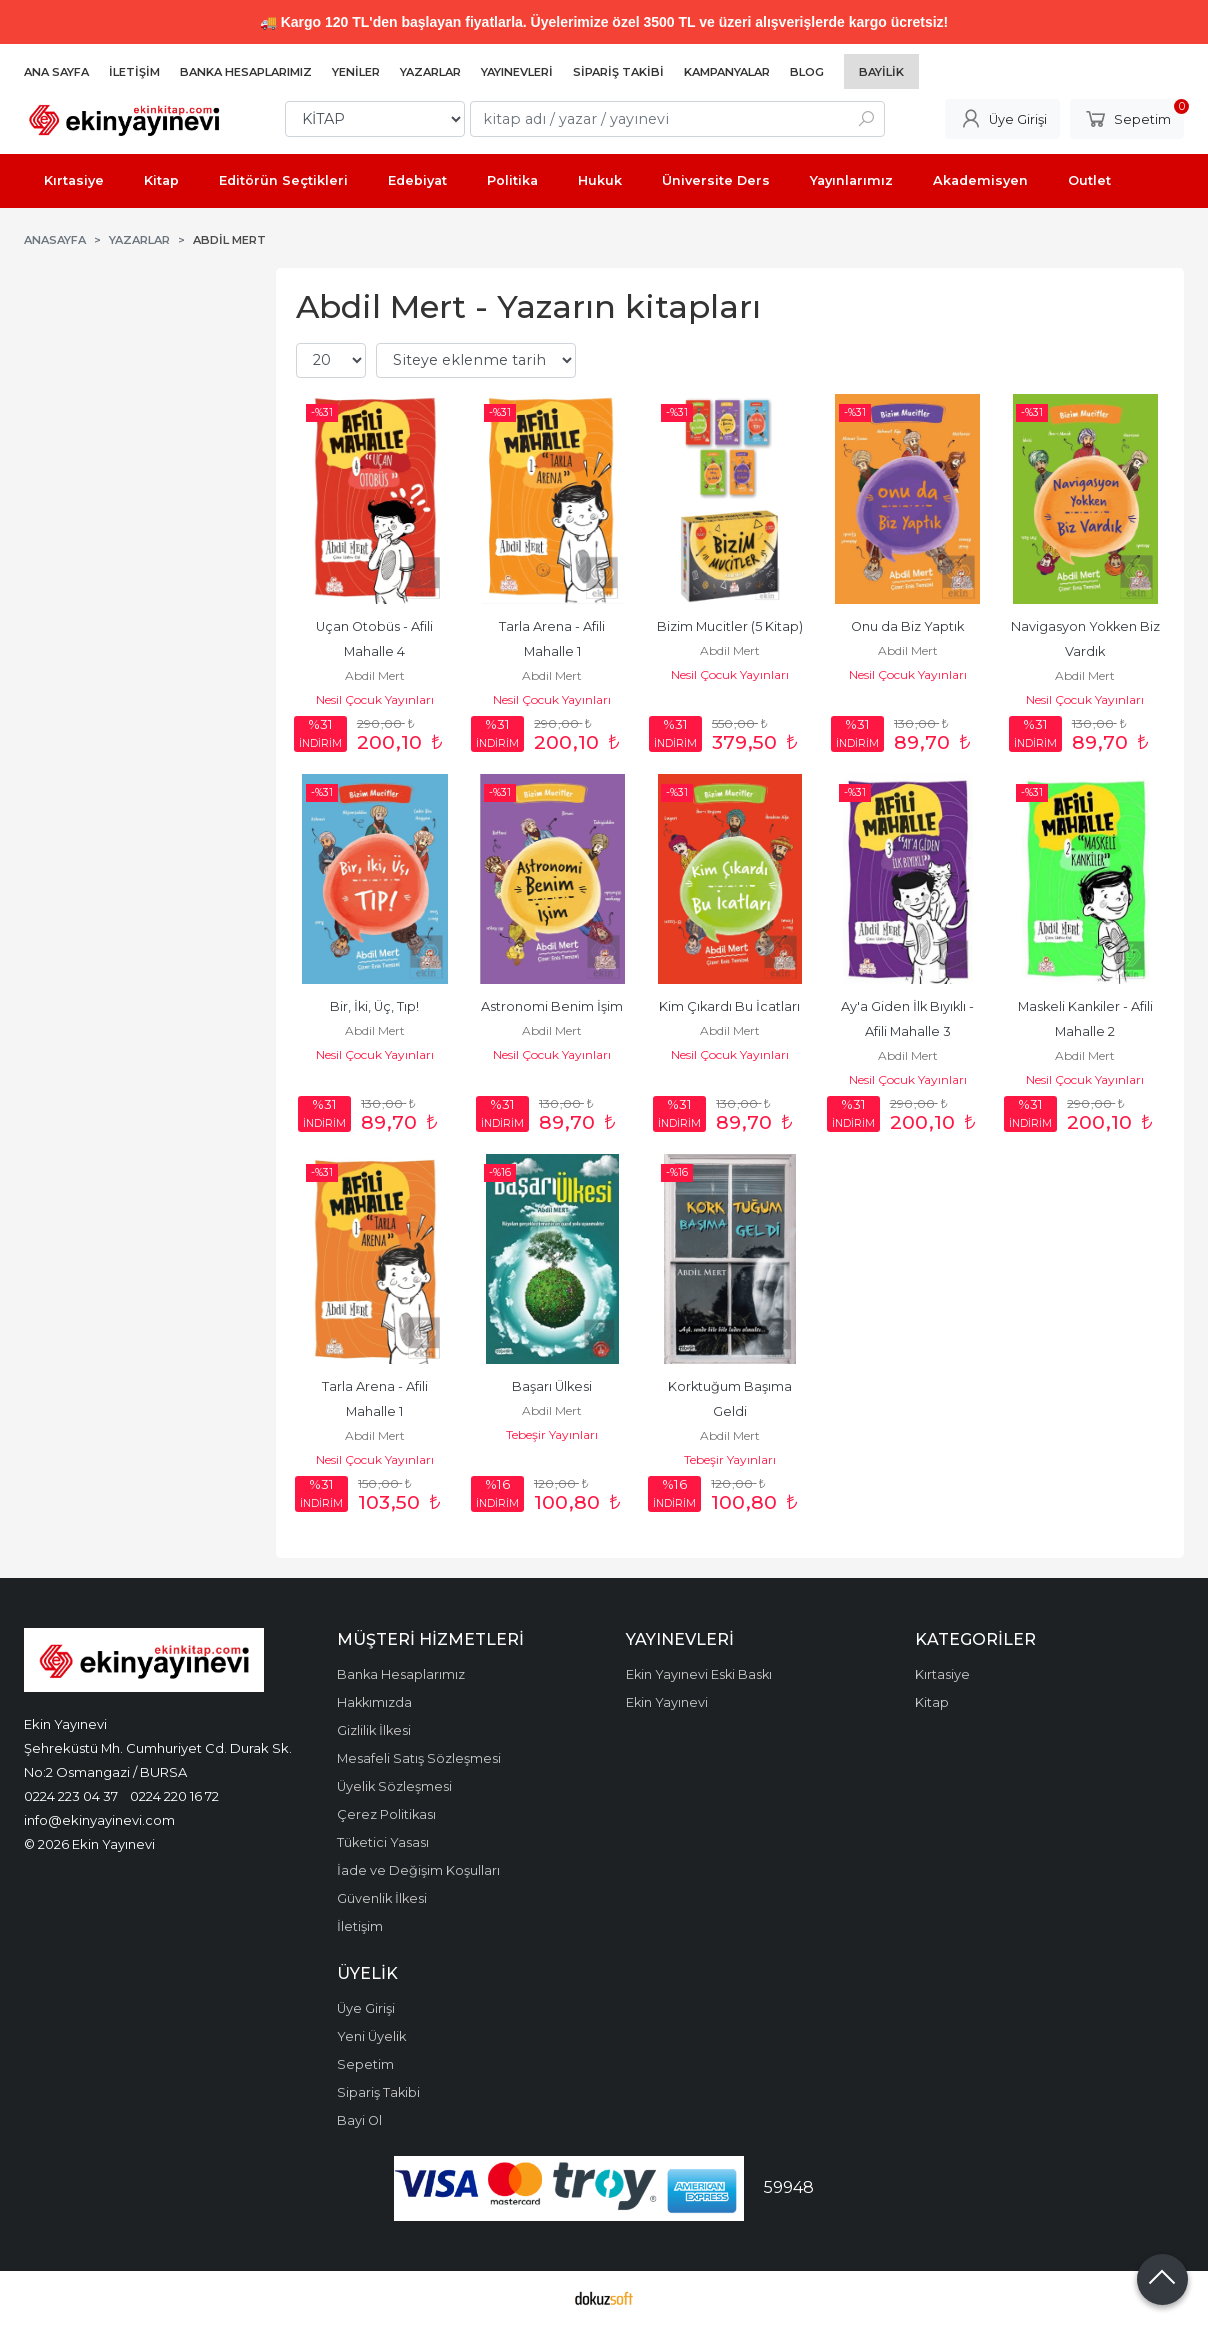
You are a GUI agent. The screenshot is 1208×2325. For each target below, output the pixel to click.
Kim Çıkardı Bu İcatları (729, 1006)
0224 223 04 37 (71, 1796)
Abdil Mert (375, 675)
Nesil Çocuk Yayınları (375, 699)
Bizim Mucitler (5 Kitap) (730, 626)
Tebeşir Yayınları (552, 1434)
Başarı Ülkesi (552, 1386)
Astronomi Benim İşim (552, 1006)
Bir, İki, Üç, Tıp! (374, 1006)
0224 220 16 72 (174, 1796)
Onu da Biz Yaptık (907, 626)
